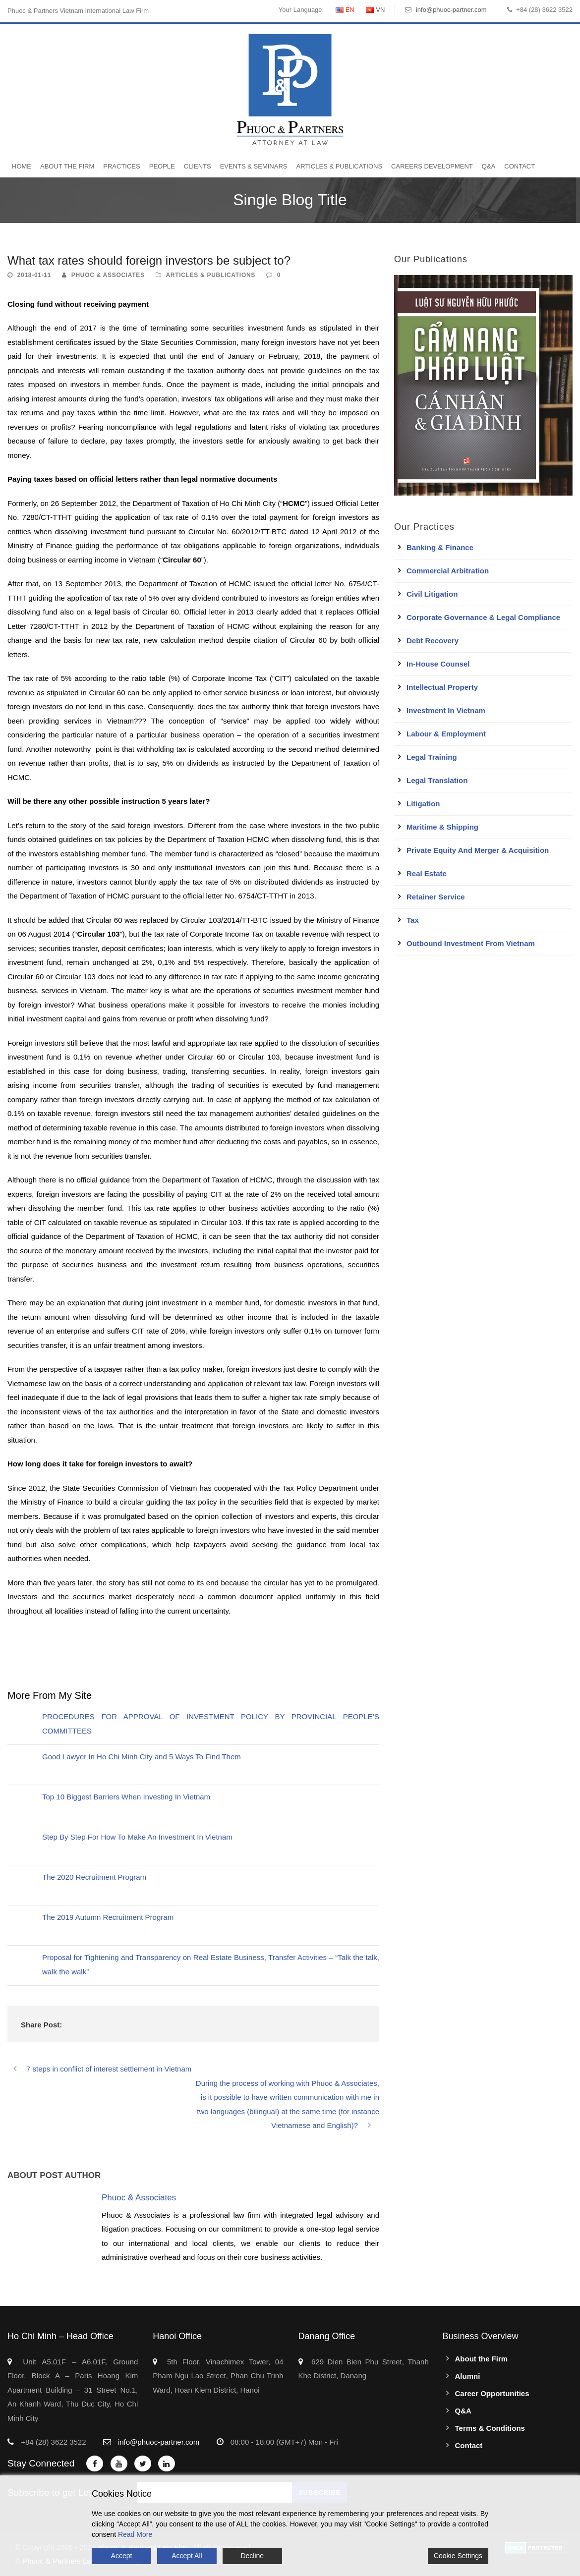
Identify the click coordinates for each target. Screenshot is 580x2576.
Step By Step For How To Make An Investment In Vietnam (137, 1837)
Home (21, 166)
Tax (412, 920)
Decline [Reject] (252, 2556)
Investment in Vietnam (445, 710)
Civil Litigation (432, 594)
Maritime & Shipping (442, 827)
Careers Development (432, 166)
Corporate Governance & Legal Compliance (483, 617)
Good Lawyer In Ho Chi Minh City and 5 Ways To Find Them (141, 1756)
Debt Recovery (432, 640)
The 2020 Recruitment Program (94, 1877)
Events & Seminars (254, 166)
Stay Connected (40, 2463)
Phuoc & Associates (108, 275)
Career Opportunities (492, 2393)
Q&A (488, 166)
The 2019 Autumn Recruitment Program (108, 1917)
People (162, 166)
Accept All (187, 2556)
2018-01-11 (34, 275)
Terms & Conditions (490, 2428)
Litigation (423, 803)
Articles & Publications (339, 166)
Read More (135, 2534)
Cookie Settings (458, 2556)
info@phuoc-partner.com (451, 9)
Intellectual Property (442, 687)
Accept (121, 2556)
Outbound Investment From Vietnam (470, 943)
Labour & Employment (446, 733)
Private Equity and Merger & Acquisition (477, 850)
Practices (121, 166)
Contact (519, 166)
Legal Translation (436, 780)
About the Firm (67, 166)
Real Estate (426, 873)
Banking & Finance (439, 547)
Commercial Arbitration (447, 570)
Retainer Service (435, 897)
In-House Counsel (438, 664)
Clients (197, 166)
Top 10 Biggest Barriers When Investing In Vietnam (126, 1796)
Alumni (467, 2376)
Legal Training (431, 757)
